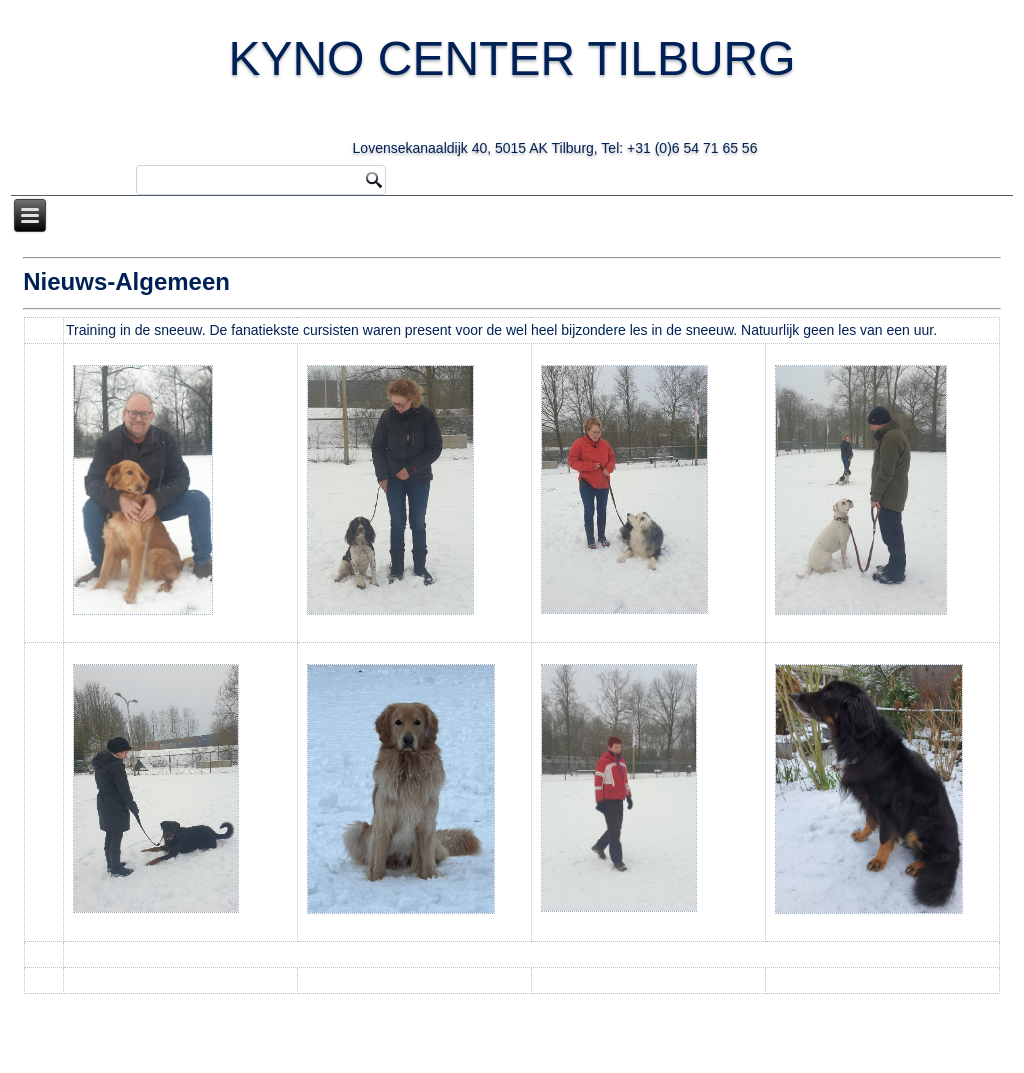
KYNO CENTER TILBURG (533, 88)
